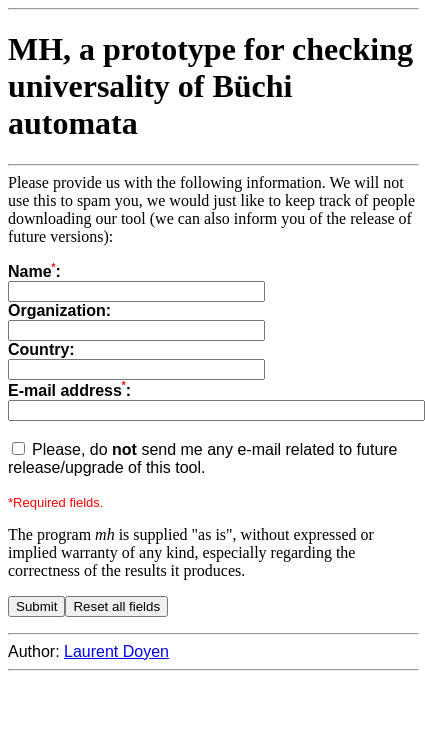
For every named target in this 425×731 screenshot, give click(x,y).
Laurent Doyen (116, 651)
